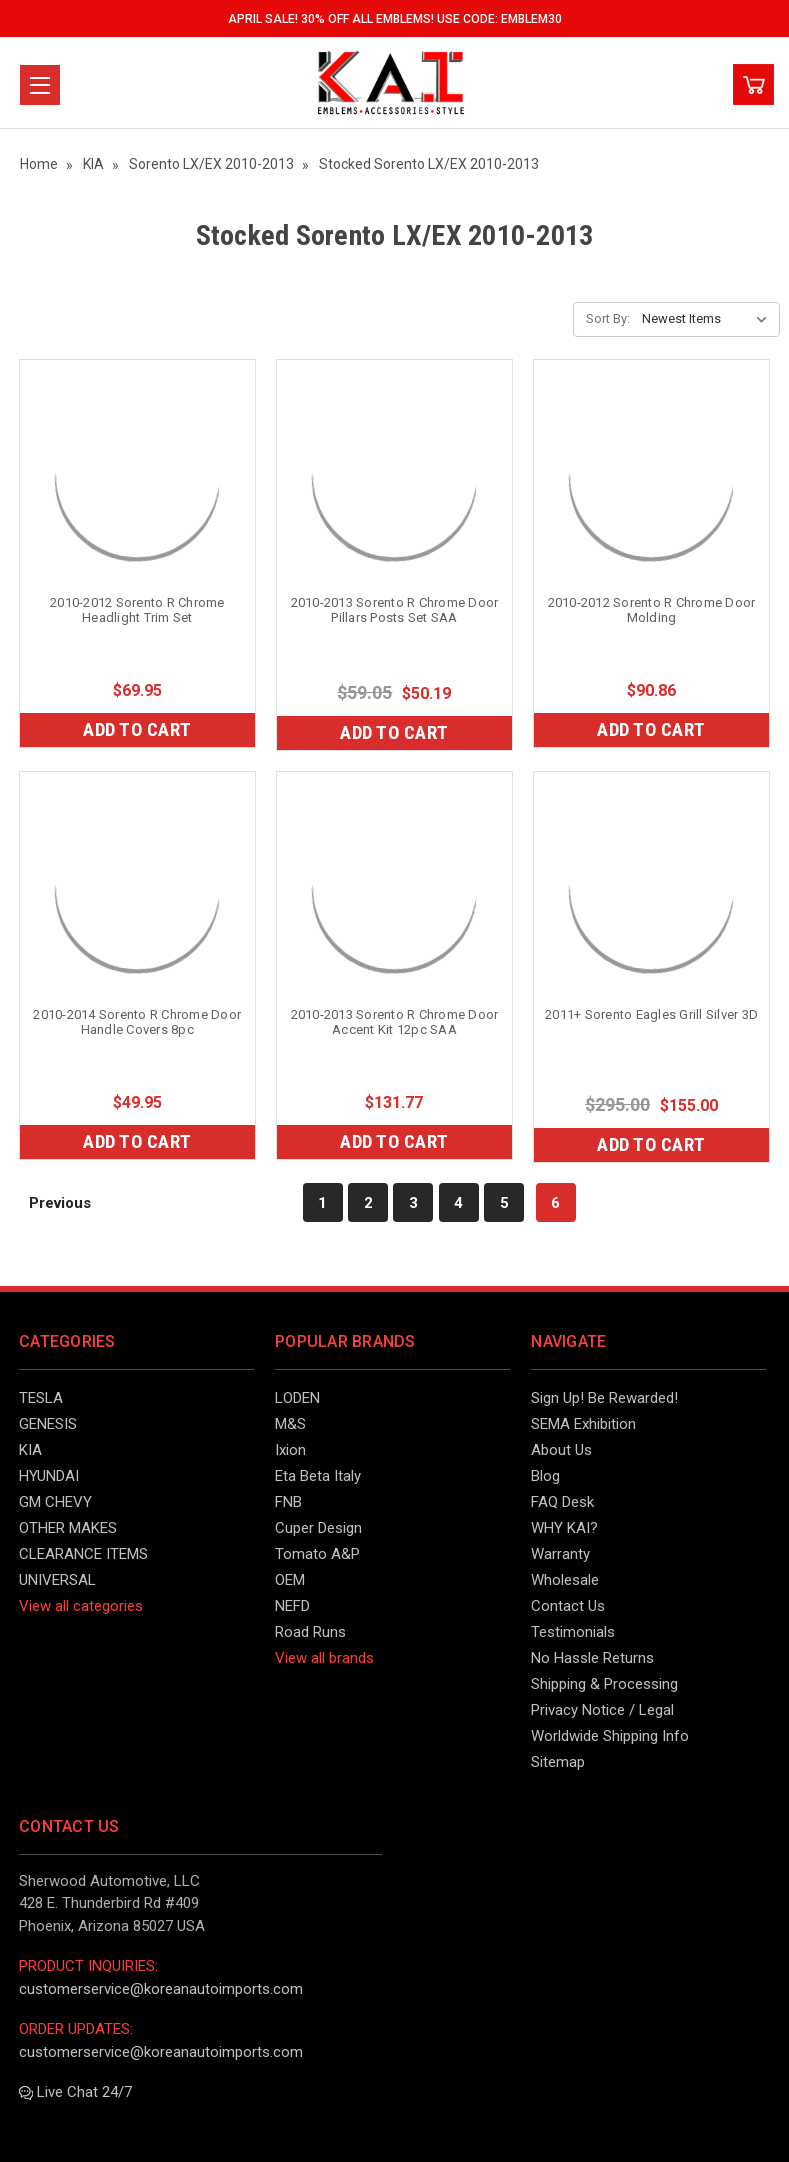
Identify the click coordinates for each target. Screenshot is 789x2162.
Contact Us (568, 1606)
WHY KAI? (564, 1528)
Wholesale (565, 1580)
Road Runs (310, 1632)
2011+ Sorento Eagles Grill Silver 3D (651, 1014)
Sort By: (608, 318)
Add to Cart (137, 729)
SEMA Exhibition (583, 1424)
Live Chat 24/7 (75, 2092)
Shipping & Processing (604, 1684)
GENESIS (48, 1424)
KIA (30, 1450)
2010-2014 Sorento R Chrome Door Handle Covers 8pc (137, 1022)
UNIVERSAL (57, 1580)
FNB (288, 1502)
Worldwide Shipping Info (610, 1736)
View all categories (81, 1606)
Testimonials (573, 1632)
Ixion (290, 1450)
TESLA (41, 1398)
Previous (50, 1202)
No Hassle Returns (592, 1658)
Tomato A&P (317, 1554)
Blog (545, 1476)
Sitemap (558, 1762)
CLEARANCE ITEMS (83, 1554)
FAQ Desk (562, 1502)
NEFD (292, 1606)
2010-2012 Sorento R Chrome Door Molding (652, 610)
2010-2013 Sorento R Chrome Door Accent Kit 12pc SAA (395, 1022)
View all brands (324, 1658)
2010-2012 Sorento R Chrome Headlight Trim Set (137, 610)
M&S (290, 1424)
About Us (561, 1450)
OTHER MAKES (68, 1528)
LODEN (297, 1398)
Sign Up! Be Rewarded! (604, 1398)
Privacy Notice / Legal (602, 1710)
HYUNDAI (49, 1476)
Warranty (560, 1554)
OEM (290, 1580)
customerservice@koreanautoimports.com (161, 1989)
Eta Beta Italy (318, 1476)
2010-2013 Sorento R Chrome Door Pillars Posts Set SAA (395, 610)
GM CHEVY (55, 1502)
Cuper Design (318, 1528)
